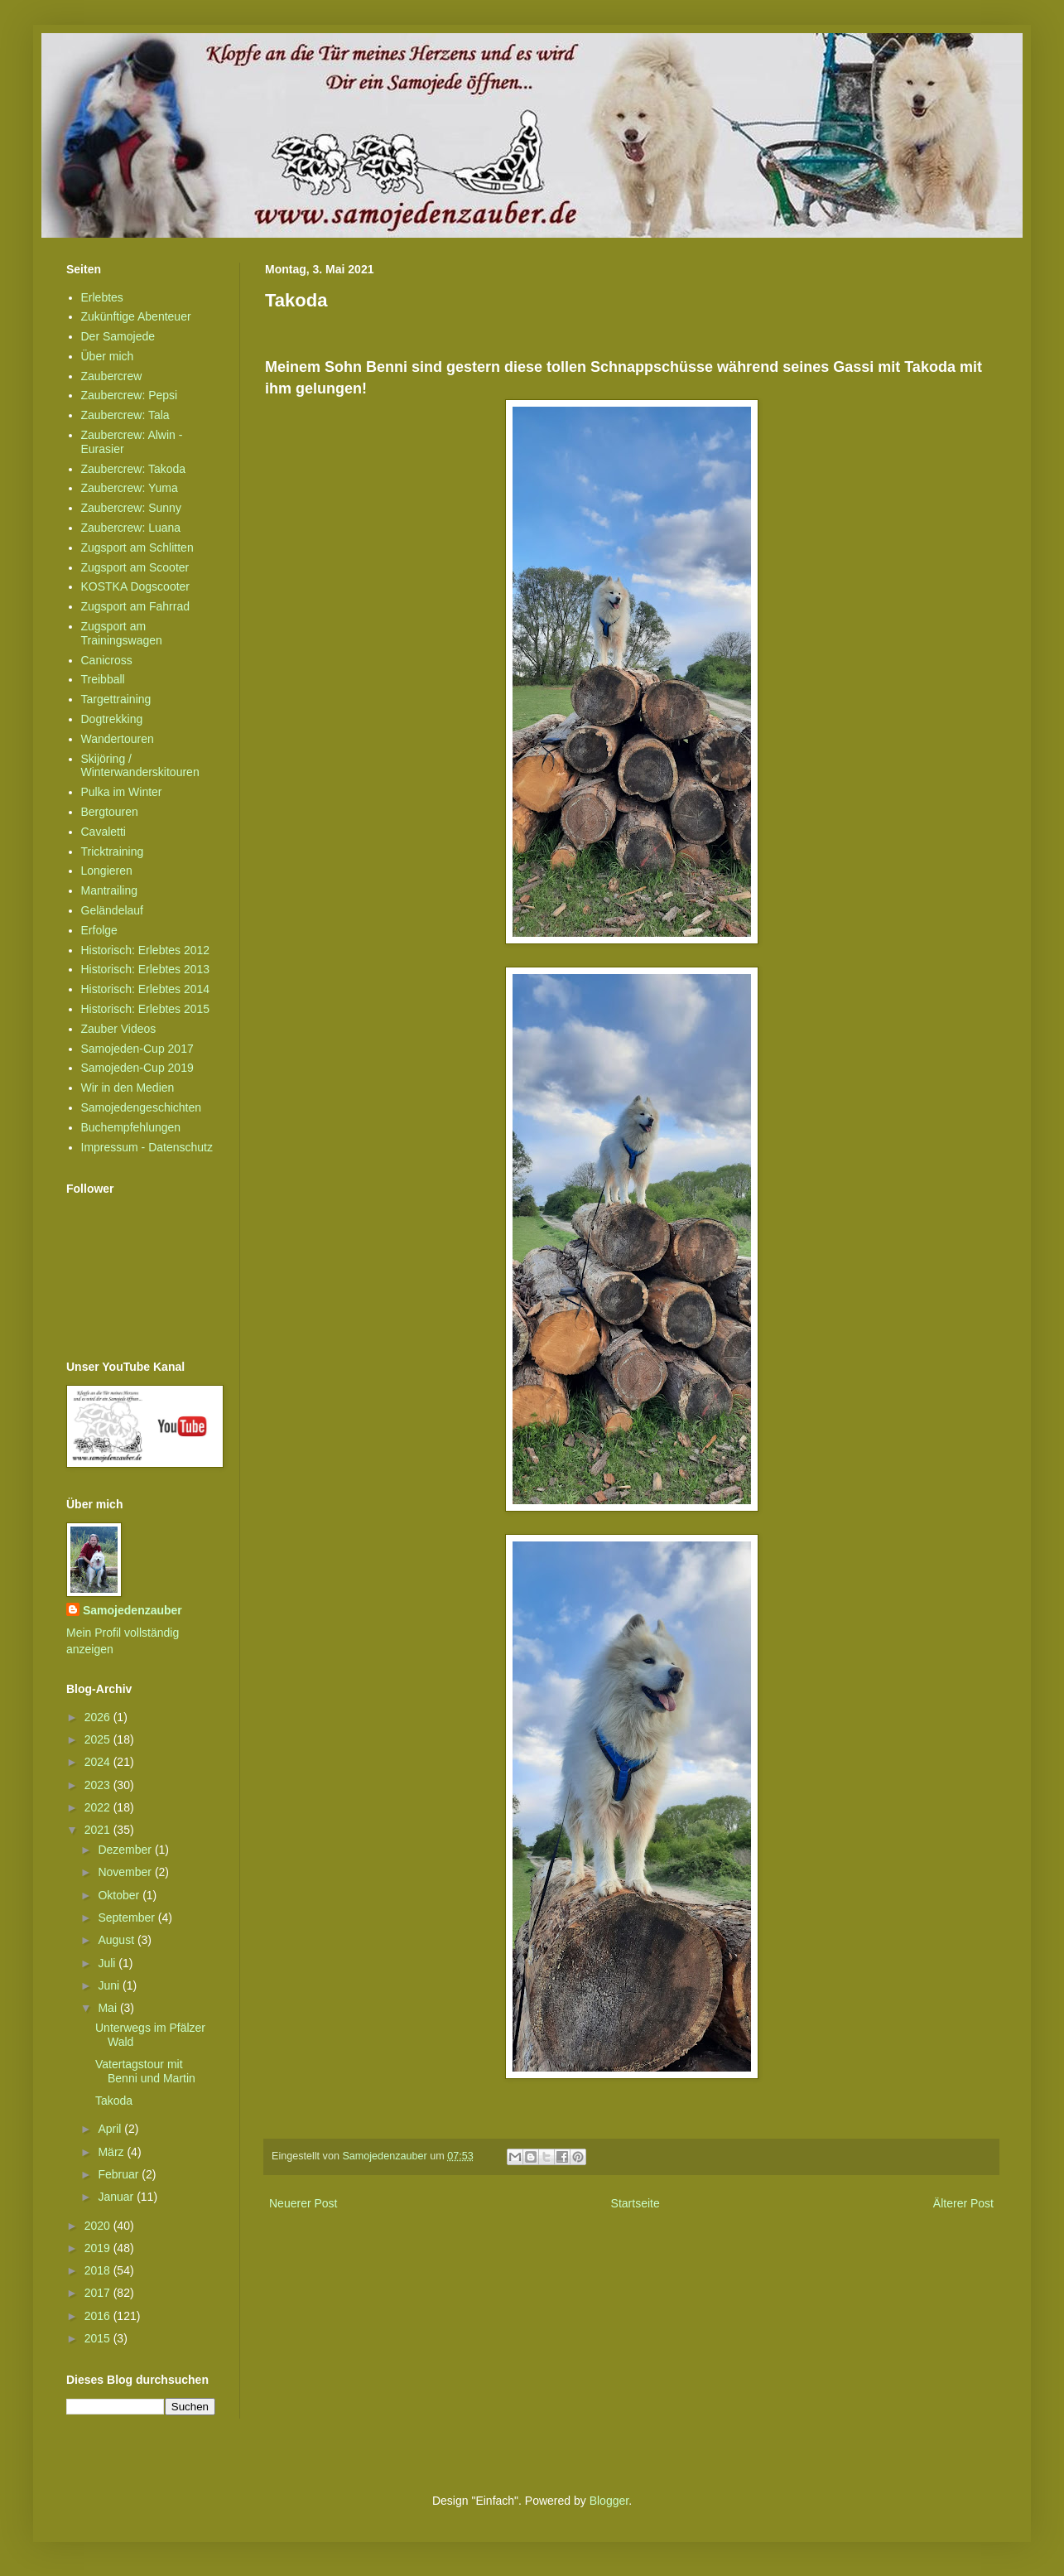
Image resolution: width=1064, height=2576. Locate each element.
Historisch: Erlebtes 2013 (145, 969)
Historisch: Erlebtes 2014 (145, 989)
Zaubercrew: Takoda (133, 468)
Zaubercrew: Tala (125, 415)
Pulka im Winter (121, 791)
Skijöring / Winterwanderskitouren (140, 765)
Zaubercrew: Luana (131, 527)
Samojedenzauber (132, 1610)
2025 (98, 1739)
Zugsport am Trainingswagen (121, 633)
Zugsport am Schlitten (137, 547)
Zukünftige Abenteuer (136, 316)
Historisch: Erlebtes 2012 (145, 950)
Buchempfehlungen (131, 1127)
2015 (98, 2338)
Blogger (609, 2500)
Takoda (113, 2100)
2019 (98, 2248)
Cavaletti (103, 831)
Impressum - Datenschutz (147, 1147)
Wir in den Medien (128, 1087)
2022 (98, 1807)
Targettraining (116, 699)
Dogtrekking (112, 719)
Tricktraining (112, 851)
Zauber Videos (118, 1028)
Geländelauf (112, 910)
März (112, 2152)
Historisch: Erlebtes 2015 (145, 1008)
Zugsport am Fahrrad (135, 606)
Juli (108, 1963)
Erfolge (99, 930)
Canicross (106, 660)
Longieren (106, 870)
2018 (98, 2270)
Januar (117, 2196)
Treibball (103, 679)
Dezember (126, 1849)
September (127, 1917)
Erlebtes (102, 297)
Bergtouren (109, 811)
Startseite (635, 2203)
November (126, 1872)
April (111, 2128)
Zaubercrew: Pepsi (129, 395)
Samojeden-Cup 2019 (137, 1067)
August (117, 1939)
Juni (110, 1985)
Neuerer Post (303, 2203)
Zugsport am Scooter (135, 567)
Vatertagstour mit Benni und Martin (145, 2071)
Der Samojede (118, 336)
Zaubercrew (111, 376)
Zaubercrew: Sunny (131, 507)
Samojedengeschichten (141, 1107)
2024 (98, 1761)
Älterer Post (963, 2203)
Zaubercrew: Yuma (129, 487)
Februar (120, 2174)
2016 (98, 2316)
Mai (108, 2007)
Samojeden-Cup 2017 (137, 1048)
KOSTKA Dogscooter (135, 586)
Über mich (107, 356)
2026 (98, 1717)
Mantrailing (109, 890)
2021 (98, 1829)
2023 (98, 1785)
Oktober (120, 1895)
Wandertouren (117, 738)
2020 (98, 2225)
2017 (98, 2292)
